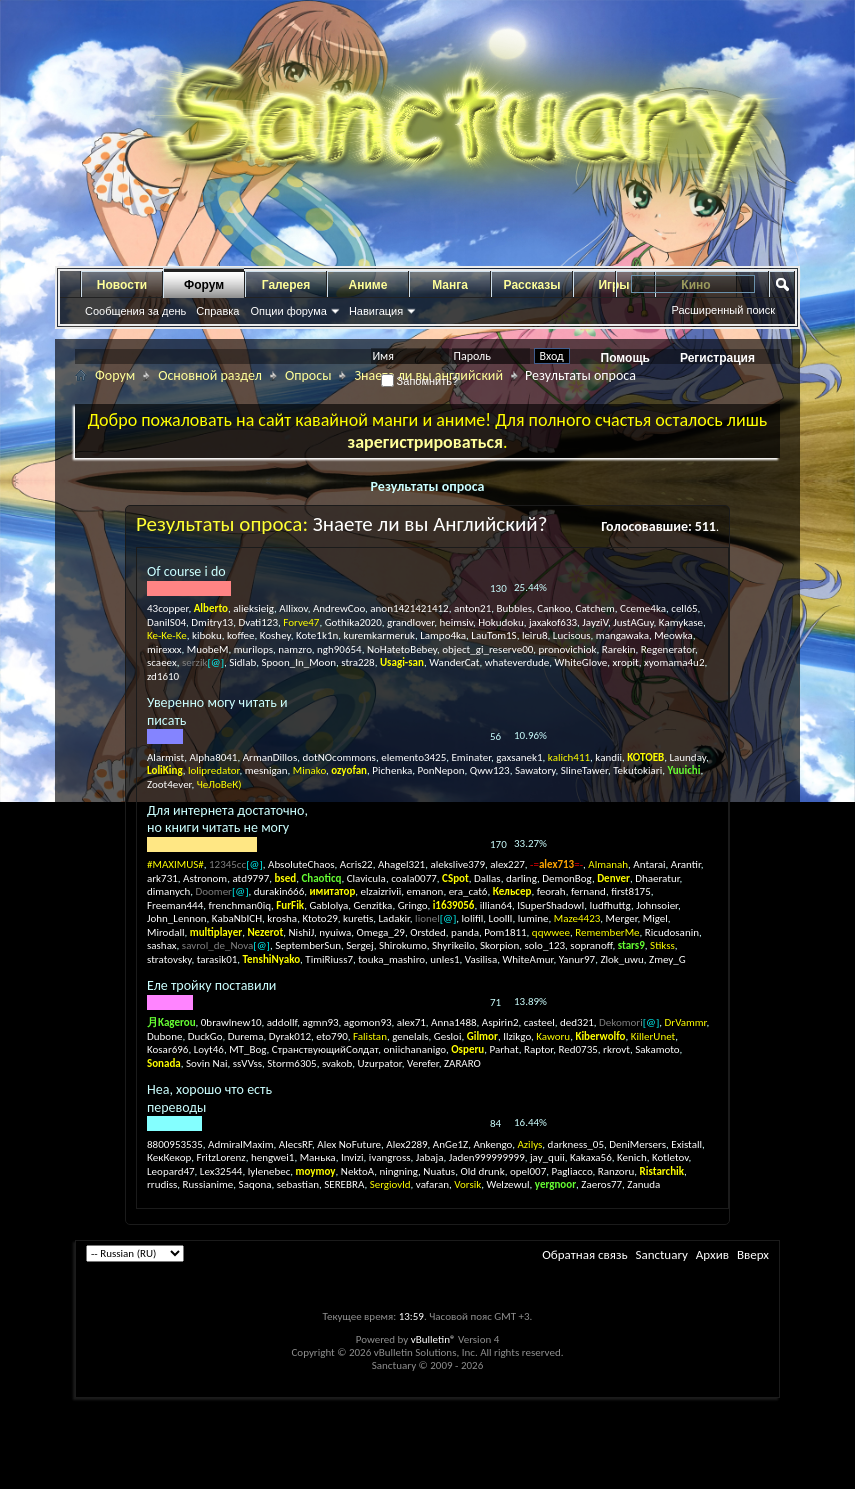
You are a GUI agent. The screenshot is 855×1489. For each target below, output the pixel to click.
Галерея (286, 285)
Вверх (753, 1254)
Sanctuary (661, 1254)
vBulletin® (433, 1339)
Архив (712, 1254)
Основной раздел (210, 375)
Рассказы (532, 285)
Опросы (308, 375)
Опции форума (288, 311)
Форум (204, 285)
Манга (450, 285)
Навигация (376, 311)
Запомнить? (420, 381)
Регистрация (717, 358)
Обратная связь (584, 1254)
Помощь (625, 358)
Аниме (368, 285)
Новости (122, 285)
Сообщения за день (135, 311)
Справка (217, 311)
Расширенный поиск (723, 310)
